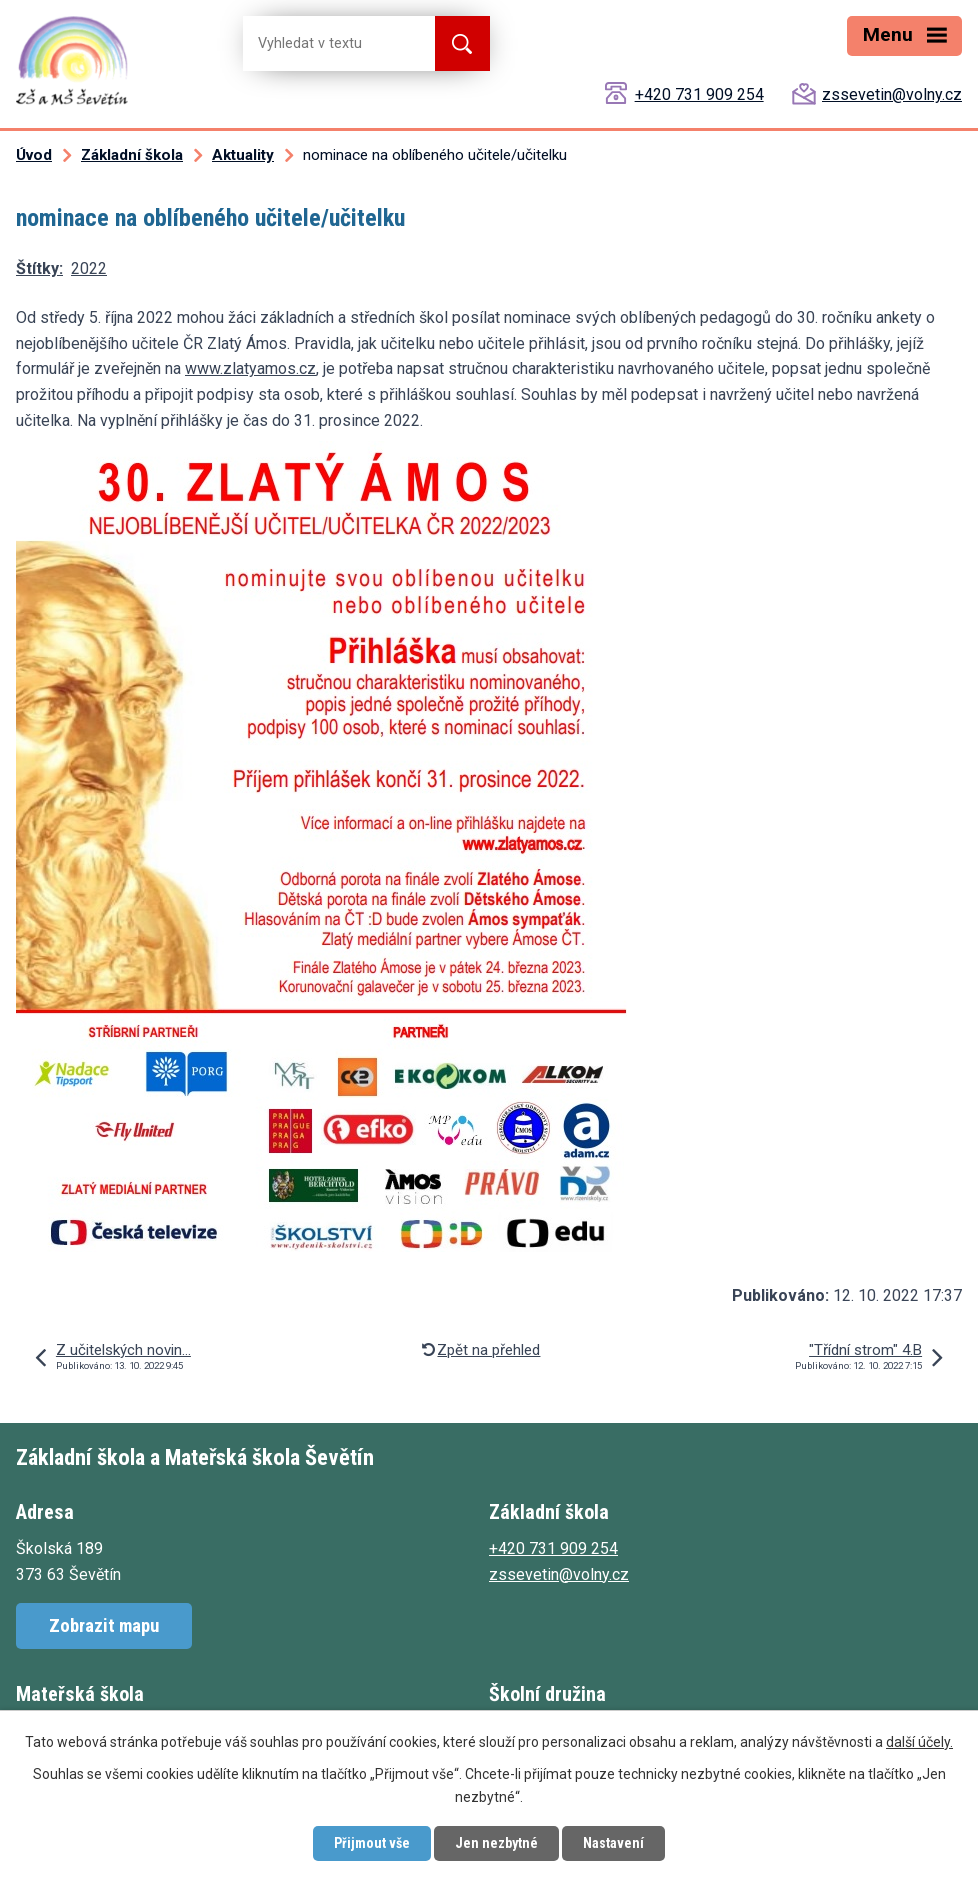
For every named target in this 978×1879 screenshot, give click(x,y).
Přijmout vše (372, 1843)
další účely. (919, 1742)
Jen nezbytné (496, 1843)
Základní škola (132, 155)
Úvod (34, 155)
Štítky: (39, 268)
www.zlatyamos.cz (250, 368)
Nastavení (613, 1843)
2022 (89, 268)
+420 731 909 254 (699, 94)
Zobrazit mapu (104, 1625)
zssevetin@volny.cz (892, 94)
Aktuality (243, 155)
